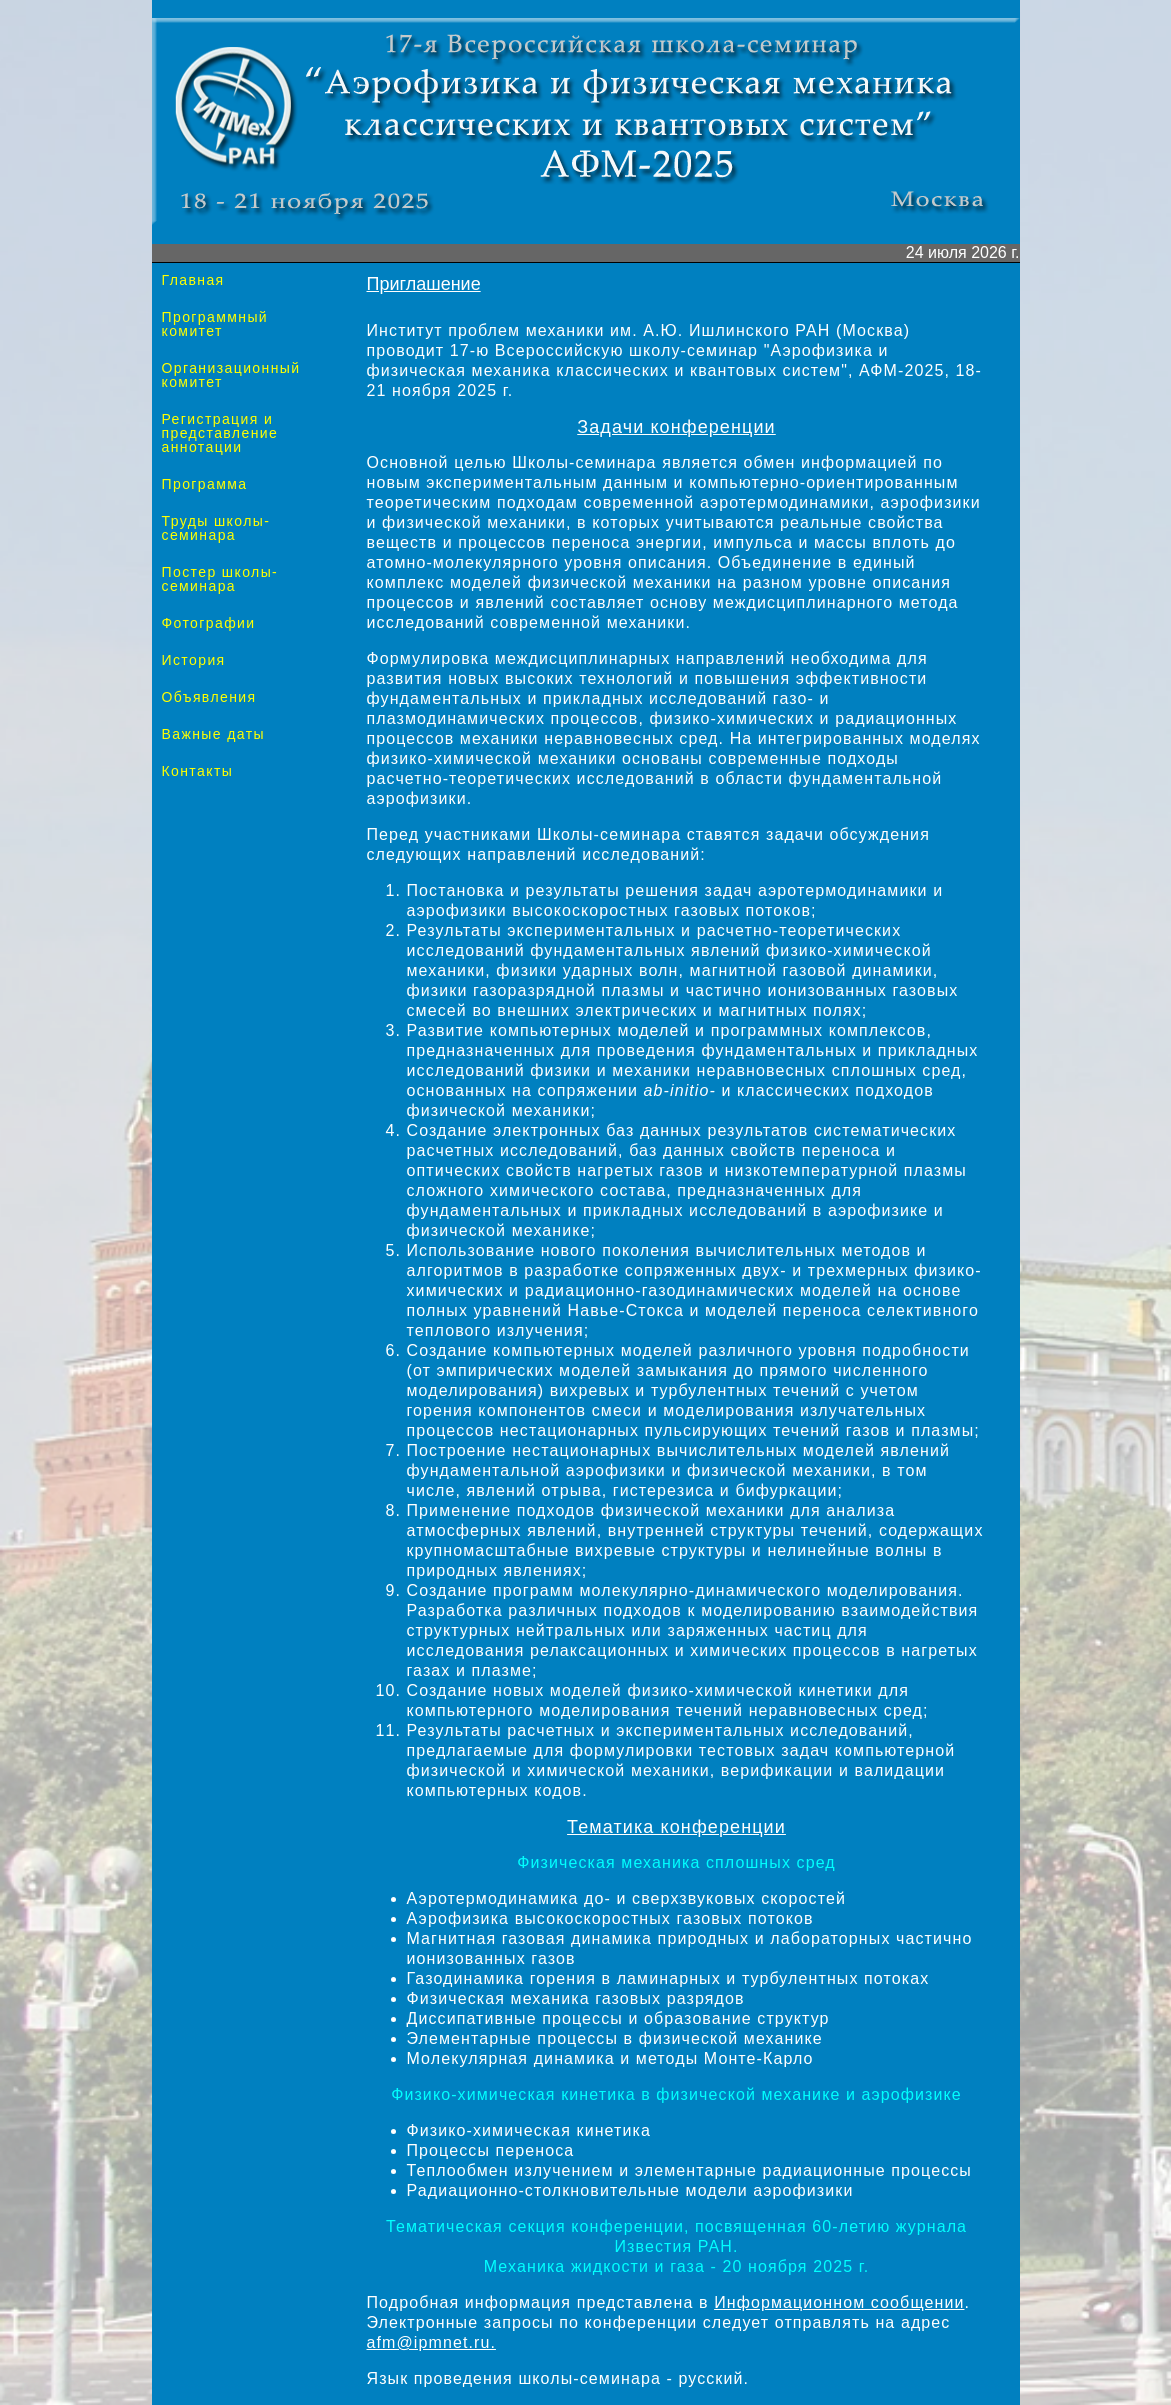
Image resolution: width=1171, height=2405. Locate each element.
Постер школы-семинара (220, 579)
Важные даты (213, 734)
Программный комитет (215, 324)
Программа (205, 484)
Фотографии (209, 623)
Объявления (209, 697)
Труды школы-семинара (216, 528)
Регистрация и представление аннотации (220, 433)
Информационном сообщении (839, 2302)
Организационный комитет (231, 375)
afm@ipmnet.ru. (431, 2342)
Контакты (198, 771)
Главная (193, 280)
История (194, 660)
